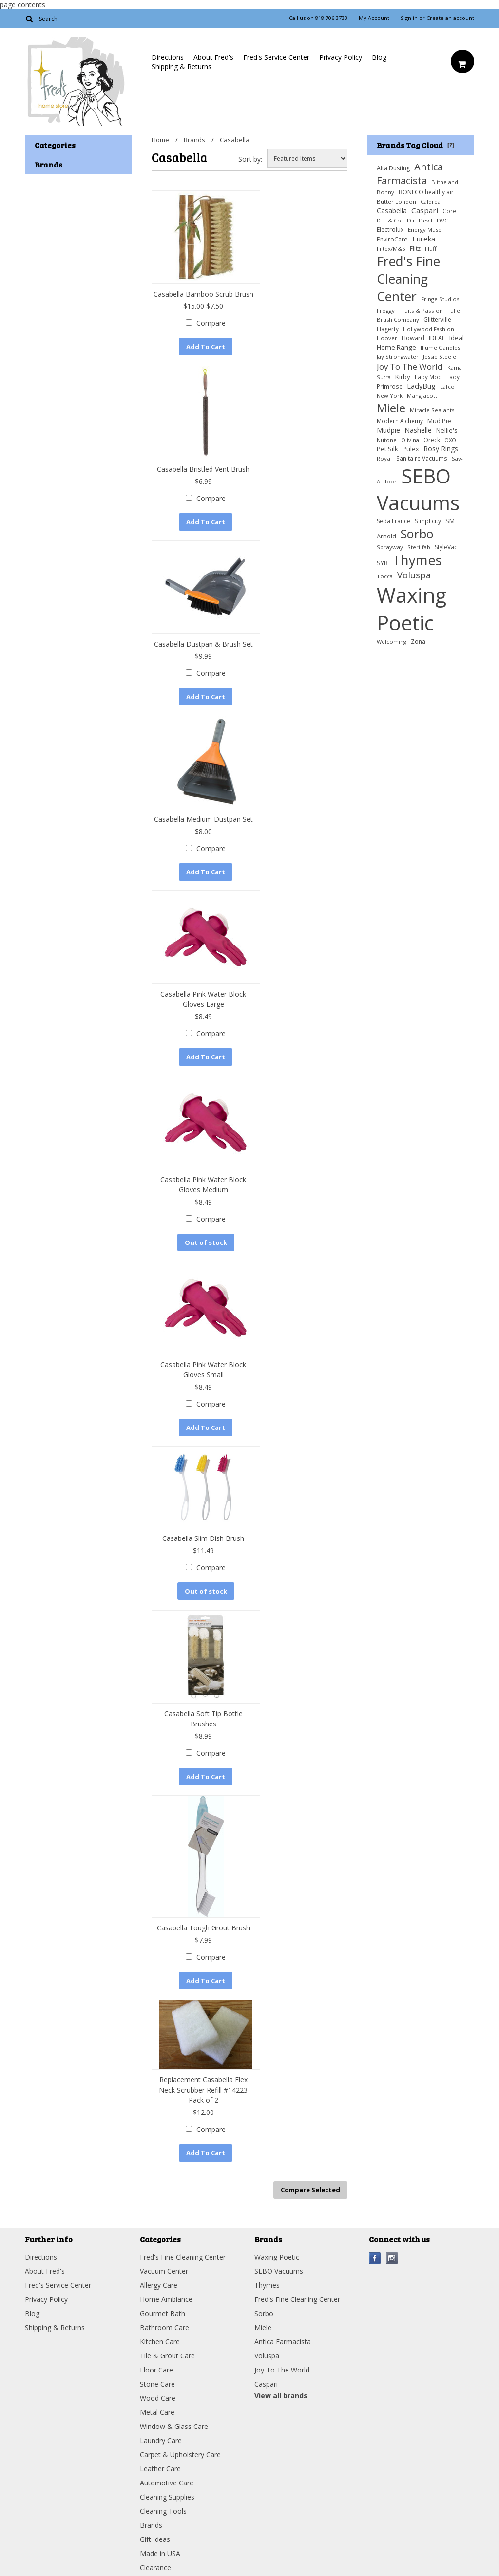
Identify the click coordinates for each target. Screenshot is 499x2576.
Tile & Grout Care (167, 2352)
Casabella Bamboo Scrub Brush (203, 293)
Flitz (415, 248)
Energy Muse (424, 229)
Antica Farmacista (410, 173)
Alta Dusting (393, 168)
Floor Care (156, 2366)
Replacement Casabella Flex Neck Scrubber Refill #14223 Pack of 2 (203, 2087)
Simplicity (428, 521)
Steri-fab (418, 547)
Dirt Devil (419, 220)
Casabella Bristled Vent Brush (203, 468)
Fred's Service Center (276, 57)
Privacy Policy (340, 57)
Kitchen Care (160, 2338)
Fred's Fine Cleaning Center (408, 279)
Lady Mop (428, 377)
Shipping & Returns (181, 66)
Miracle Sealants (432, 410)
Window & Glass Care (174, 2423)
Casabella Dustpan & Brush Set (203, 643)
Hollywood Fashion (428, 329)
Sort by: (250, 159)
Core (449, 211)
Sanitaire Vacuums (421, 458)
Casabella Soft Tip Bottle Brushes (203, 1716)
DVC (442, 220)
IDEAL (437, 338)
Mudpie (388, 430)
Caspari (424, 210)
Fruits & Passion (421, 310)
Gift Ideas (155, 2535)
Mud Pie (439, 421)
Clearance (155, 2564)
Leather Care (160, 2465)
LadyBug (421, 385)
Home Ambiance (166, 2295)
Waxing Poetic (411, 608)
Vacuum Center (164, 2267)
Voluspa (414, 575)
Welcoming (391, 641)
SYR (382, 562)
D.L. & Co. (390, 220)
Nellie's (447, 430)
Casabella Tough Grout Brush (203, 1925)
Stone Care (157, 2380)
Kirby (402, 376)
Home (160, 139)
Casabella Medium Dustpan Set (203, 818)
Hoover (387, 338)
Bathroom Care (164, 2324)
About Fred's (213, 57)
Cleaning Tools (163, 2507)
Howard (413, 338)
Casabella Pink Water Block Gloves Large (203, 998)
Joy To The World (410, 366)
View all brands (280, 2392)
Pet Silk (387, 449)
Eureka (423, 238)
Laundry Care (161, 2437)
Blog (379, 57)
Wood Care (157, 2394)
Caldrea (431, 201)
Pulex (411, 449)
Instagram (392, 2255)
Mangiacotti (423, 395)
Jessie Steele (439, 356)
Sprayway (390, 547)
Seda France (393, 521)
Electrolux (390, 229)
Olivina (410, 440)
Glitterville (437, 319)
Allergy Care (158, 2281)
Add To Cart (205, 346)
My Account (374, 18)
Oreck (431, 440)
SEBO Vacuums (418, 489)
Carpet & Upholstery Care (180, 2451)
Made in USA (160, 2550)
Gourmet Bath (162, 2310)
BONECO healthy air (426, 192)
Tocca (385, 576)
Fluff (431, 248)
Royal (384, 458)
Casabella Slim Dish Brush (203, 1536)
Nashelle (418, 430)
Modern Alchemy (400, 421)
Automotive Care (166, 2479)
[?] (450, 144)
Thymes (417, 560)
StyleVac (446, 547)
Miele (391, 408)
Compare (211, 323)
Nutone (387, 440)
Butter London (396, 201)
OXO (450, 440)
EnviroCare (392, 239)
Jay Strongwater (398, 356)
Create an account (450, 18)
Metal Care (157, 2408)
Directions (168, 57)
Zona (418, 641)
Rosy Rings (440, 448)
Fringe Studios (440, 299)
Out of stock (206, 1241)
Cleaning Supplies (167, 2493)
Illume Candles (441, 347)
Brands (194, 139)
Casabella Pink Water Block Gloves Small (203, 1368)
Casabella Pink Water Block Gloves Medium (203, 1183)
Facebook (375, 2255)
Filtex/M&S (391, 248)
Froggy (386, 310)
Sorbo (417, 533)
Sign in (409, 18)
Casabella (392, 210)
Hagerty (388, 329)
